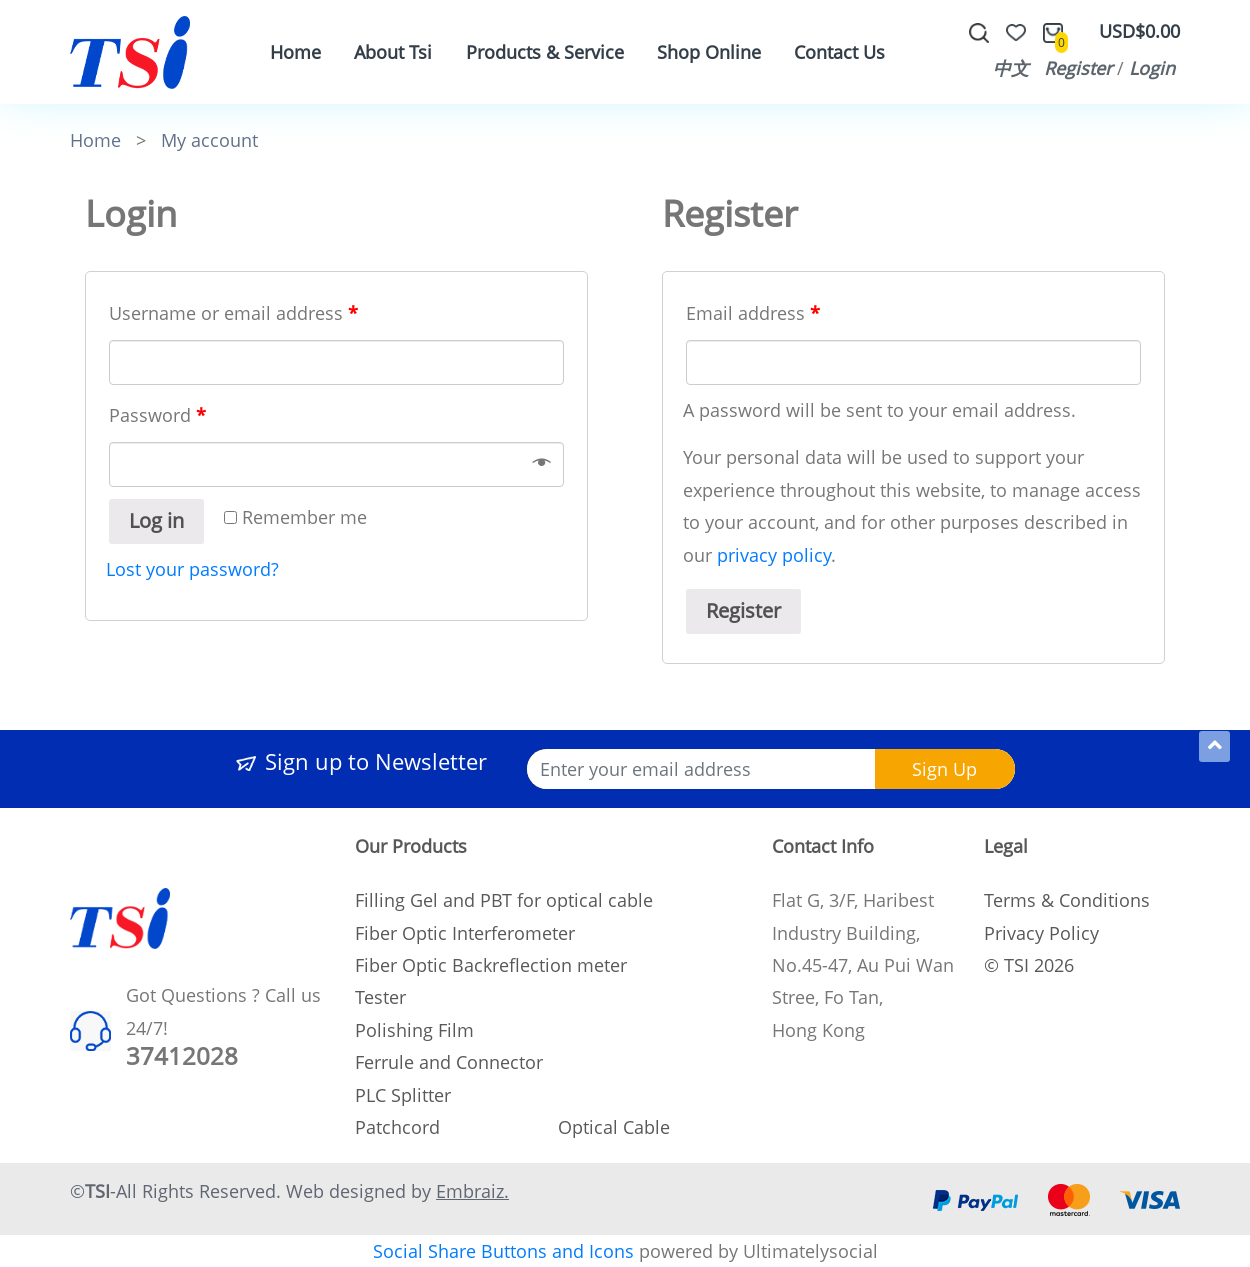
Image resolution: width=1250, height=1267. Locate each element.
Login (1152, 68)
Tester (380, 997)
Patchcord (397, 1127)
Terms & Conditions (1067, 900)
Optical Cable (614, 1127)
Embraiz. (472, 1191)
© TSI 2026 (1029, 965)
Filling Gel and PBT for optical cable (504, 900)
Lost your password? (192, 569)
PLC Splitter (403, 1095)
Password (157, 415)
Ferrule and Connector (449, 1062)
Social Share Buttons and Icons (503, 1251)
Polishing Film (414, 1030)
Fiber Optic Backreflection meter (491, 965)
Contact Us (839, 52)
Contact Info (823, 846)
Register (1078, 68)
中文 (1011, 68)
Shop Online (709, 52)
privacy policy (774, 555)
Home (295, 52)
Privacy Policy (1041, 933)
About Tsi (393, 52)
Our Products (411, 846)
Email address (753, 313)
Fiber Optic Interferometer (465, 933)
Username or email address (233, 313)
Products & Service (545, 52)
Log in (156, 520)
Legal (1006, 846)
